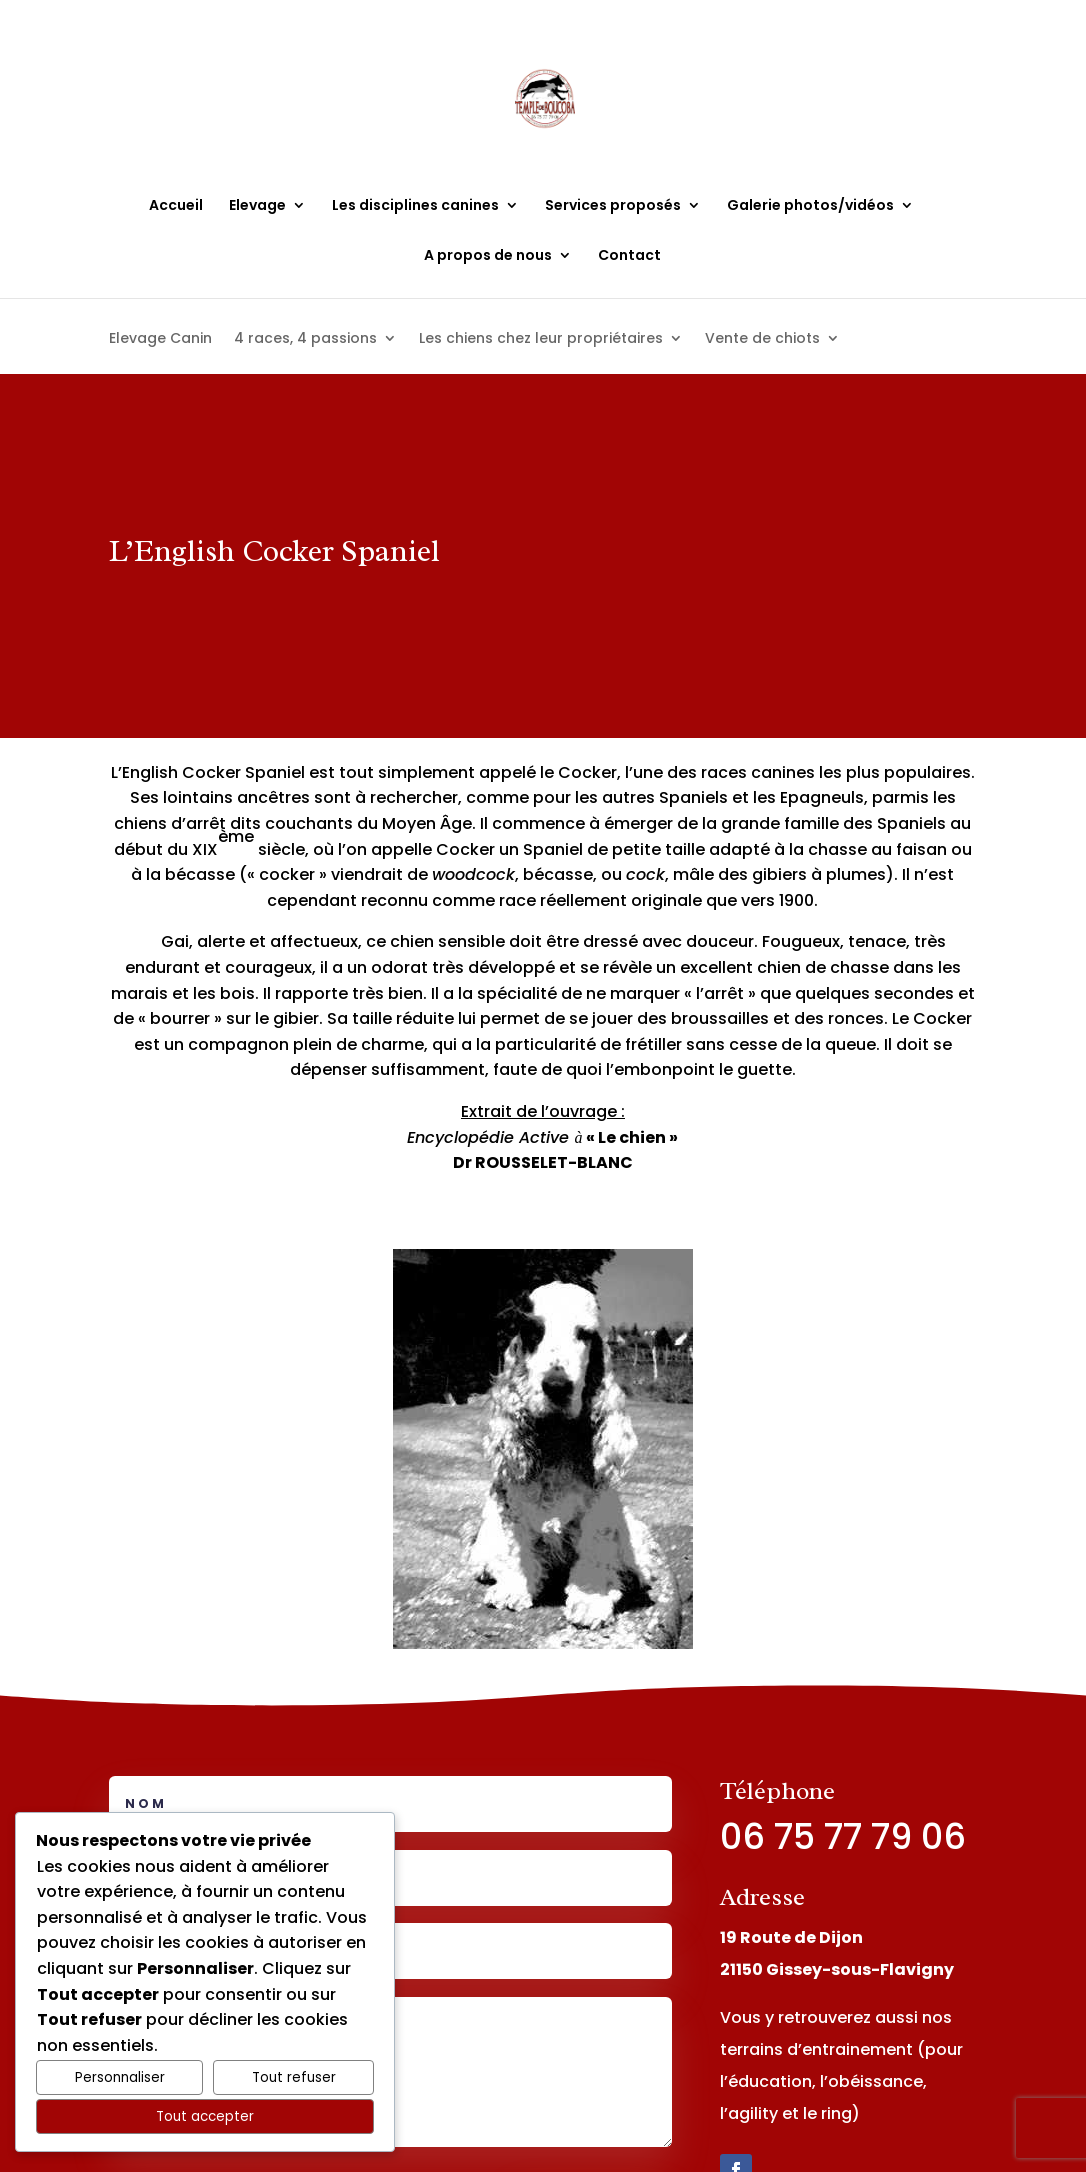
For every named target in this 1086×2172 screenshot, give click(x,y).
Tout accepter (205, 2116)
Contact (629, 256)
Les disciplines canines (415, 206)
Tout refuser (294, 2077)
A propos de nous (488, 256)
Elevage (257, 206)
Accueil (176, 206)
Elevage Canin (160, 339)
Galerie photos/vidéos (810, 206)
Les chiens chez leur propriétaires (541, 339)
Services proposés (613, 206)
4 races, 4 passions (305, 339)
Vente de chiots (762, 339)
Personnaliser (120, 2077)
